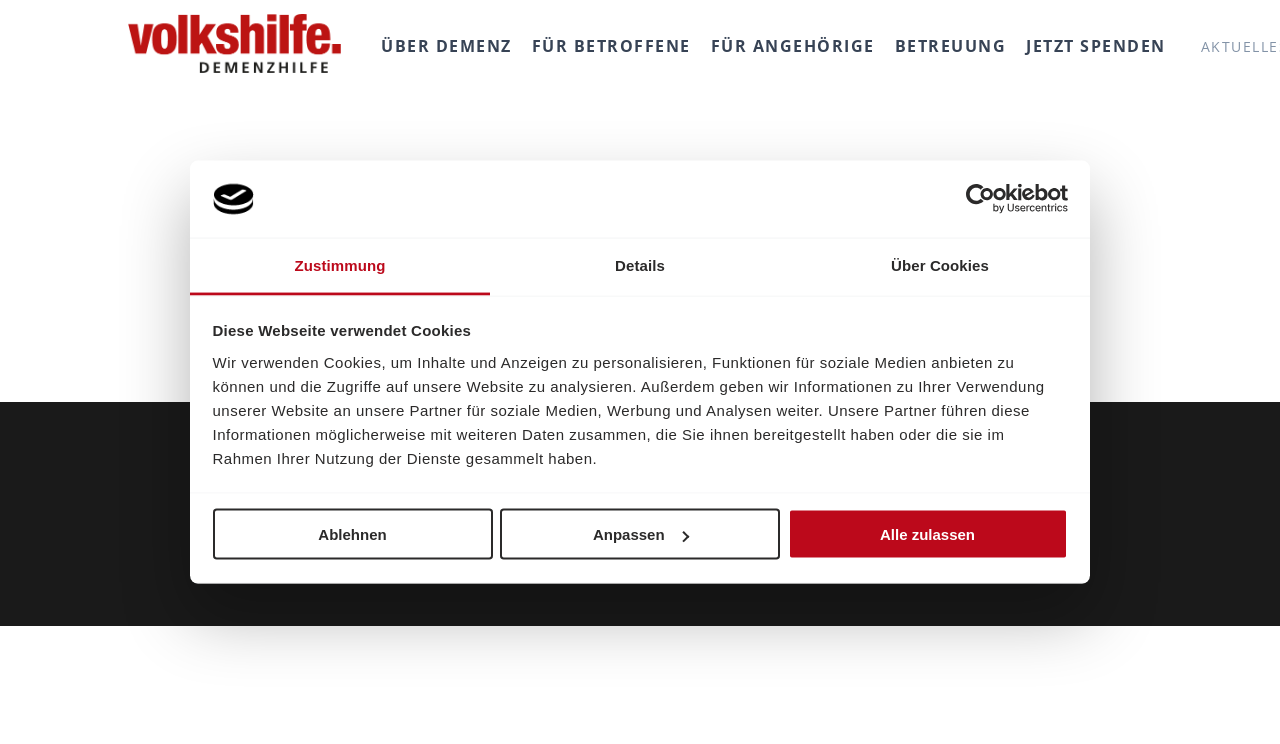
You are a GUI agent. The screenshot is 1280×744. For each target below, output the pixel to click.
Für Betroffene (611, 46)
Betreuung (951, 46)
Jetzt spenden (1096, 46)
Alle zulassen (927, 534)
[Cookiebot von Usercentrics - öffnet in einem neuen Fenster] (980, 199)
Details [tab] (640, 264)
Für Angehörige (793, 46)
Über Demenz (446, 46)
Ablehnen (352, 534)
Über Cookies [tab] (940, 264)
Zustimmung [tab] (340, 264)
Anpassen (641, 534)
